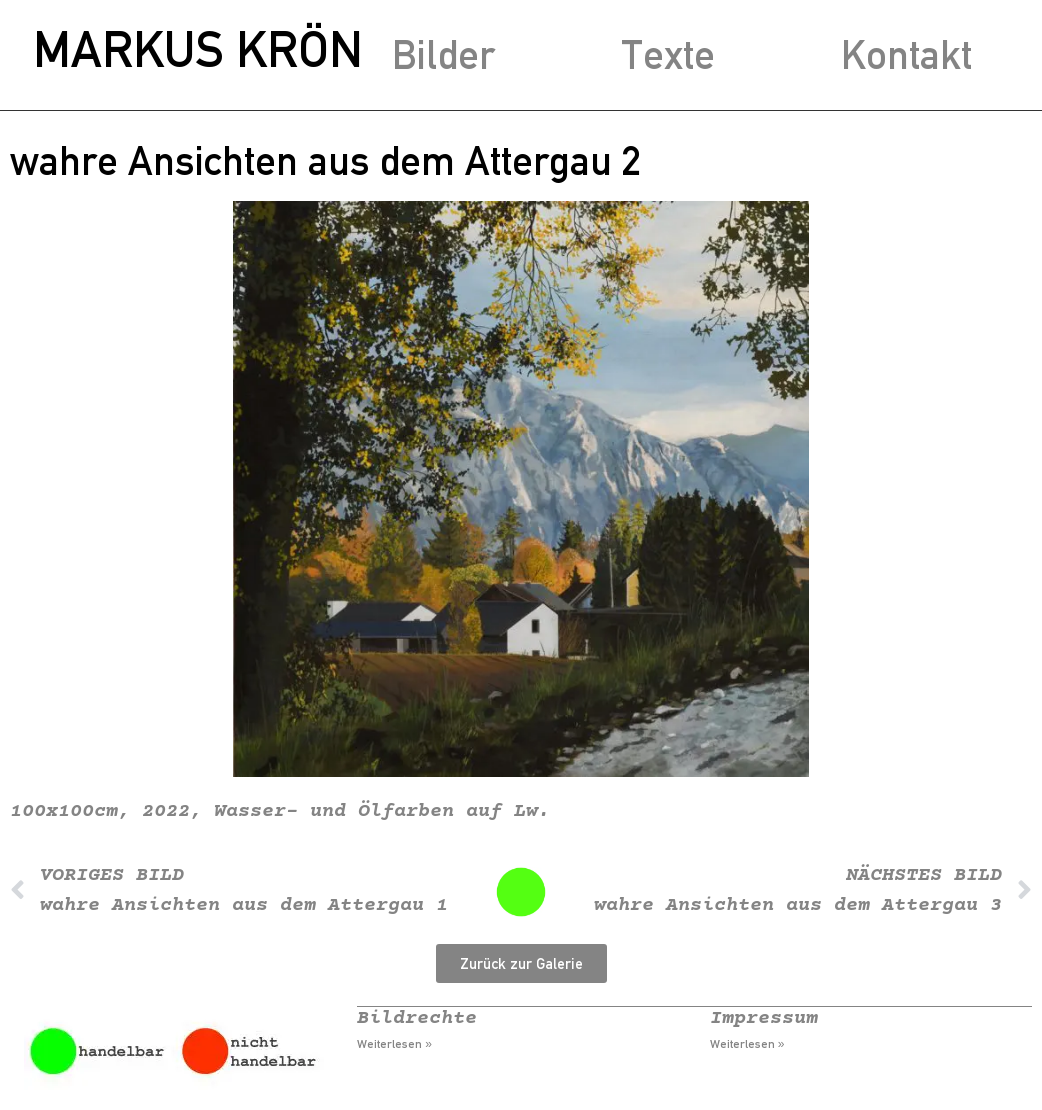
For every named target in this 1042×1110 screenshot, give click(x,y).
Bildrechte (417, 1018)
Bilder (443, 54)
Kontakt (906, 54)
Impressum (764, 1018)
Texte (668, 54)
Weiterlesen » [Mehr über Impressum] (747, 1044)
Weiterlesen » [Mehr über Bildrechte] (394, 1044)
